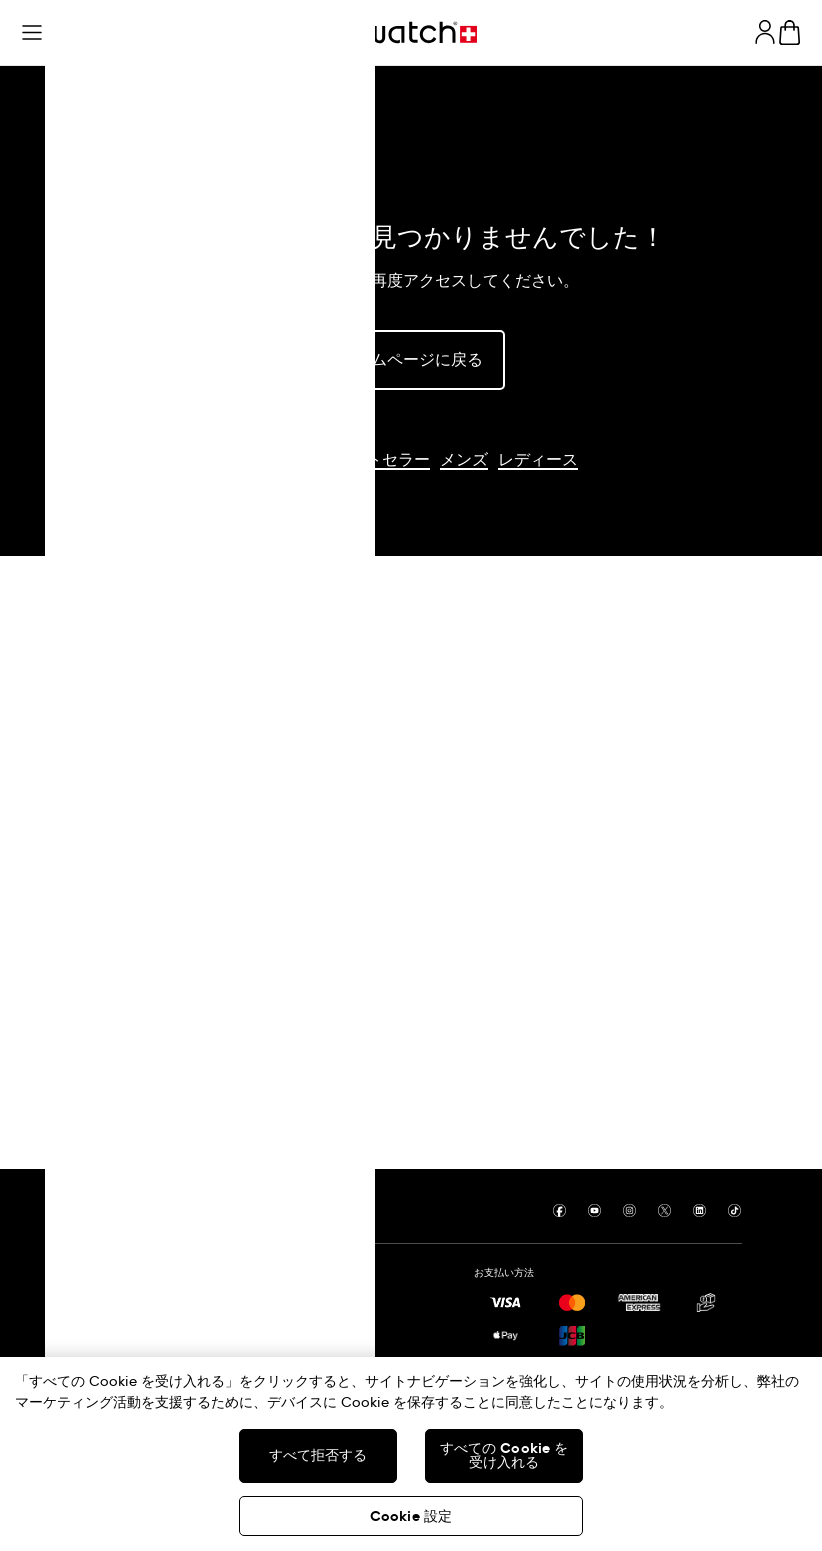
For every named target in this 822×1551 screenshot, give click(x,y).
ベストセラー (382, 460)
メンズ (464, 460)
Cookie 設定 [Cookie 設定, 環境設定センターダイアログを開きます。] (411, 1517)
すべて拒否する (318, 1456)
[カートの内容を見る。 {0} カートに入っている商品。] (789, 32)
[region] (411, 1454)
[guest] (765, 32)
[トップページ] (411, 32)
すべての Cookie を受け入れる (504, 1456)
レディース (538, 460)
